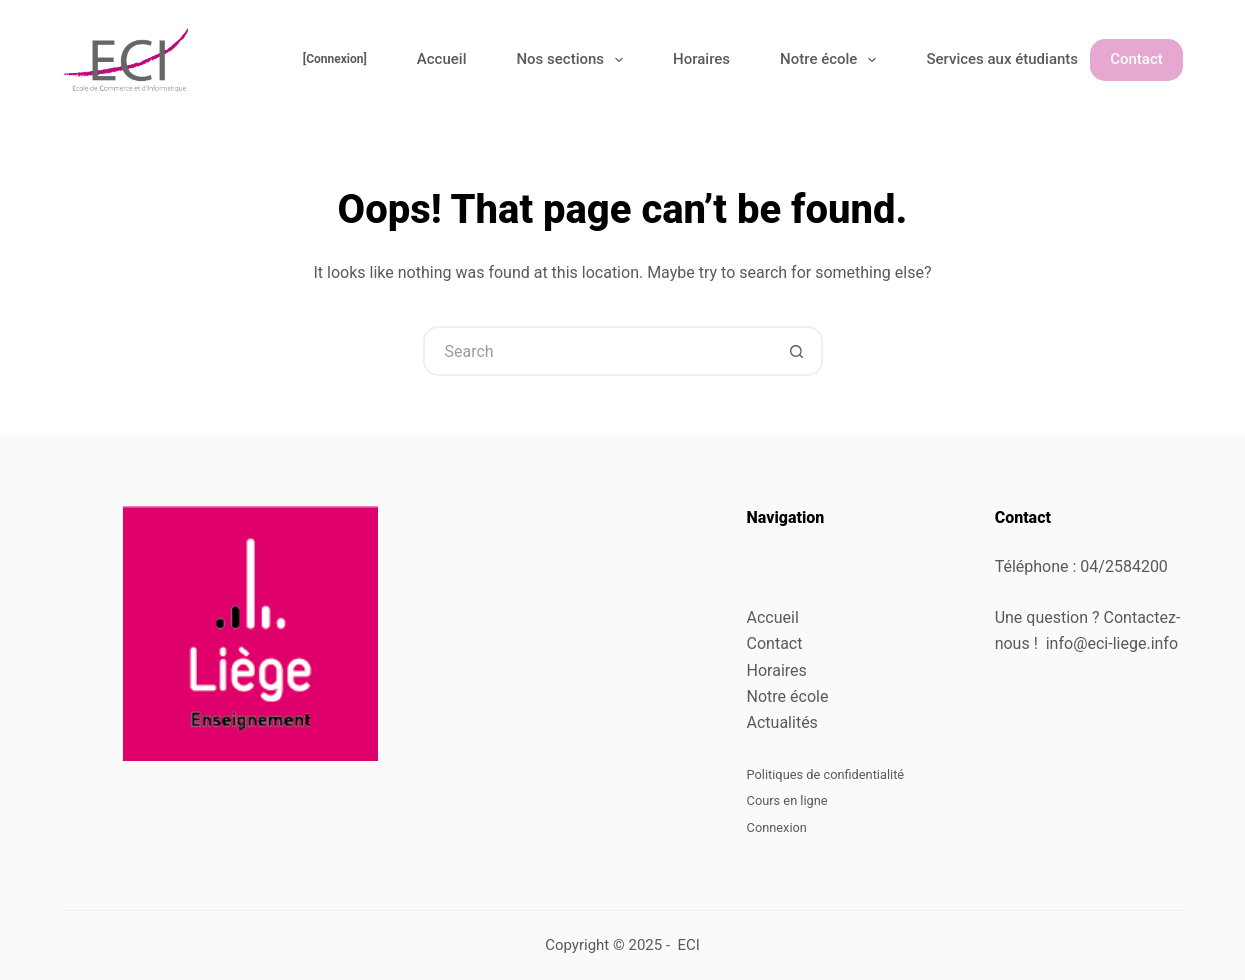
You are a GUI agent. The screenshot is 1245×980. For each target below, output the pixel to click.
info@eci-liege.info (1112, 643)
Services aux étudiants (1015, 60)
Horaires (701, 59)
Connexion (777, 827)
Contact (1136, 59)
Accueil (442, 59)
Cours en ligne (787, 800)
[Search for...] (598, 351)
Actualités (782, 722)
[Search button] (798, 351)
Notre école (832, 60)
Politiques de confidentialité (826, 774)
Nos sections (573, 60)
